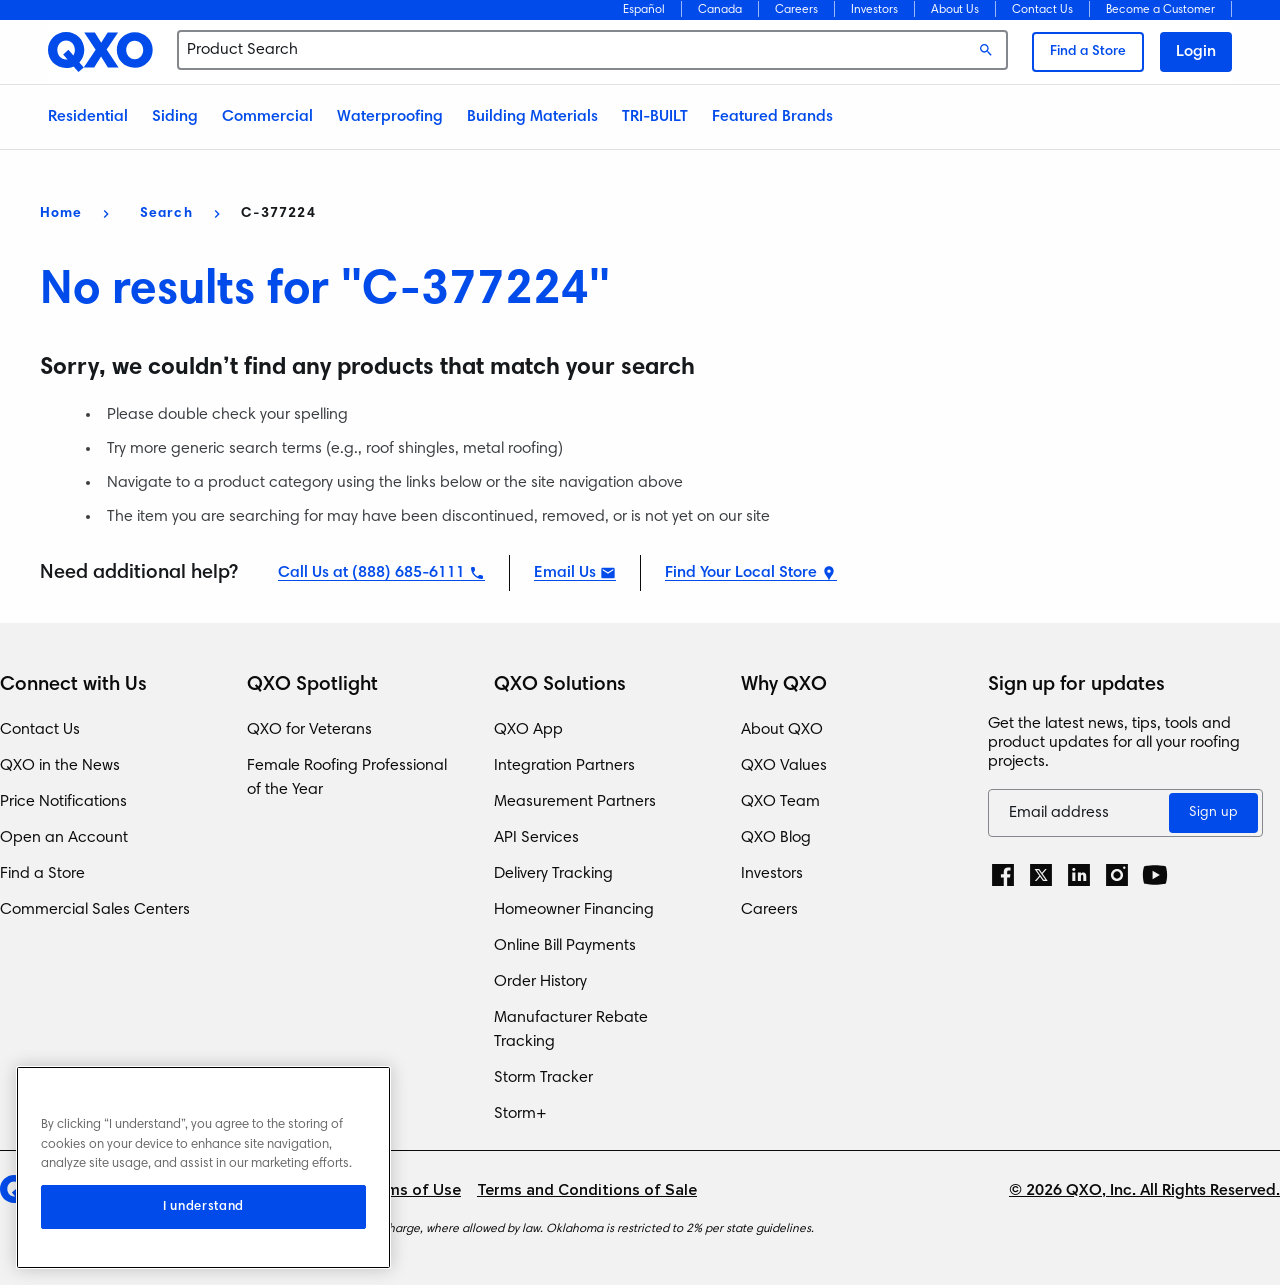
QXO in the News (60, 766)
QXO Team (780, 802)
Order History (540, 982)
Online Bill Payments (565, 946)
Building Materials (532, 117)
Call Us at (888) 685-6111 (371, 573)
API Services (536, 838)
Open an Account (64, 838)
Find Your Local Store (741, 573)
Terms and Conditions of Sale (587, 1190)
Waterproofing (390, 117)
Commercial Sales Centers (95, 910)
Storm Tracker (543, 1078)
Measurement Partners (575, 802)
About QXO (782, 730)
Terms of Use (412, 1190)
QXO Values (784, 766)
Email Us (565, 573)
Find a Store (1088, 52)
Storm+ (520, 1114)
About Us (955, 10)
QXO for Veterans (309, 730)
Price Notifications (63, 802)
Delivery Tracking (553, 874)
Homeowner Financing (574, 910)
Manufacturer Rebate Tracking (571, 1030)
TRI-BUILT (655, 117)
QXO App (528, 730)
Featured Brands (772, 117)
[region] (203, 1167)
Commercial (267, 117)
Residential (88, 117)
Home (61, 214)
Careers (796, 10)
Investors (874, 10)
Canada (720, 10)
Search (166, 214)
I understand (203, 1207)
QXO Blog (776, 838)
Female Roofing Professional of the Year (347, 778)
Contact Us (1042, 10)
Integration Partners (564, 766)
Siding (175, 117)
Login (1196, 52)
